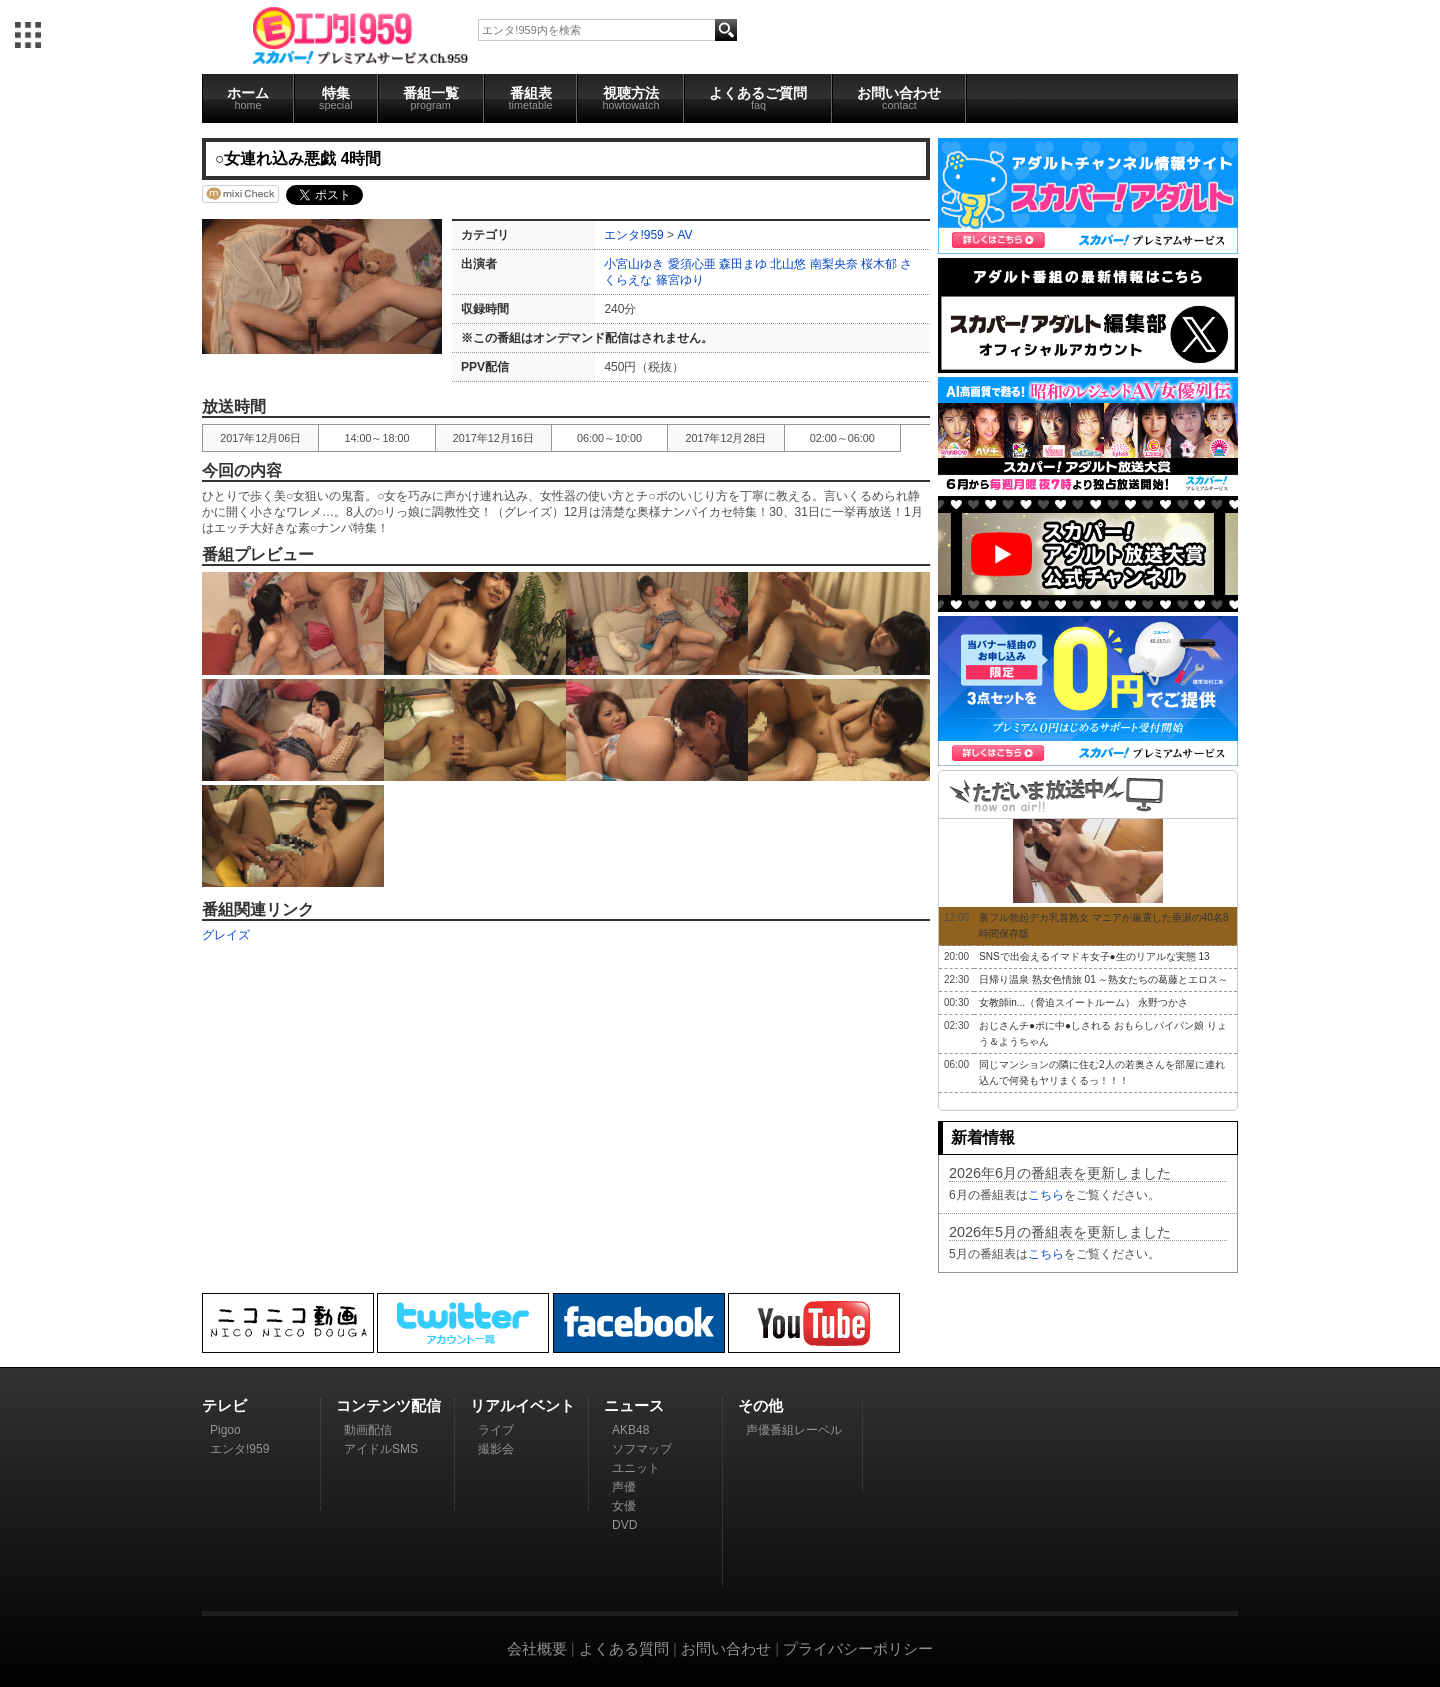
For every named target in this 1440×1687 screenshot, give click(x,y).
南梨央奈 (834, 264)
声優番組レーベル (794, 1430)
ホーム (248, 98)
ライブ (496, 1430)
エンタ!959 (633, 235)
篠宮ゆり (680, 280)
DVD (624, 1525)
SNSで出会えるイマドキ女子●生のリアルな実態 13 (1094, 956)
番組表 (531, 98)
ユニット (636, 1468)
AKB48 (630, 1430)
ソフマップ (642, 1449)
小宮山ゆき (634, 264)
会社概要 (537, 1648)
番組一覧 (431, 98)
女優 (624, 1506)
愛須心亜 (692, 264)
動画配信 (368, 1430)
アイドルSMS (381, 1449)
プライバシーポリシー (858, 1648)
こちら (1046, 1195)
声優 (624, 1487)
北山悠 (788, 264)
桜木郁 (879, 264)
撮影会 (496, 1449)
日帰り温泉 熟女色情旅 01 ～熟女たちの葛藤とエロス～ (1103, 979)
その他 (760, 1405)
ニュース (634, 1405)
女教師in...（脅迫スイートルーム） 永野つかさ (1083, 1002)
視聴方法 (630, 98)
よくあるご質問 (758, 98)
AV (684, 235)
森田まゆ (743, 264)
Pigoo (225, 1430)
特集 (336, 98)
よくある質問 (624, 1648)
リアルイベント (522, 1405)
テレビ (224, 1405)
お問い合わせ (899, 98)
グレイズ (226, 935)
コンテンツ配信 (388, 1405)
